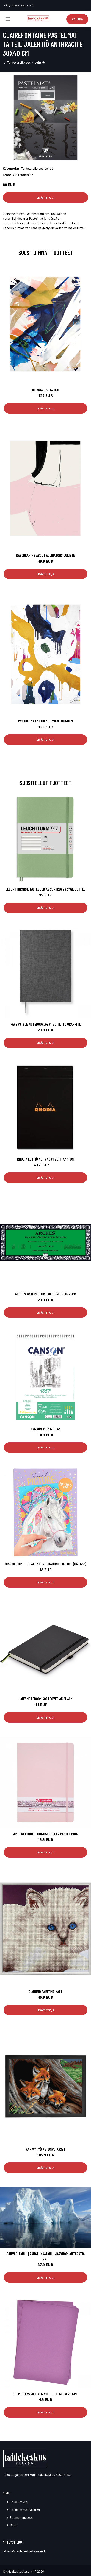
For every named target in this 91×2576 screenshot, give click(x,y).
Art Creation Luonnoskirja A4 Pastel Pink (45, 1833)
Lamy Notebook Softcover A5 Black (45, 1698)
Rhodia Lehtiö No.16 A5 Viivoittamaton (45, 1159)
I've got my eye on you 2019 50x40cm (45, 720)
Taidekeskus (19, 2502)
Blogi (13, 2525)
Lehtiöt (40, 62)
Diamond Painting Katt (45, 1991)
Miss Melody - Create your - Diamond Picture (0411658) (45, 1563)
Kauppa (77, 19)
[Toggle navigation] (8, 18)
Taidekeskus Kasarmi (25, 2510)
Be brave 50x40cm (45, 389)
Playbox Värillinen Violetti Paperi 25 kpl (46, 2393)
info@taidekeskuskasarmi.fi (18, 5)
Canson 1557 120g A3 (45, 1428)
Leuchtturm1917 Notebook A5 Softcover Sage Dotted (45, 889)
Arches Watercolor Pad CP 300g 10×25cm (45, 1294)
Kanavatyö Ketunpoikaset (45, 2149)
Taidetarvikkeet (19, 62)
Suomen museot (21, 2518)
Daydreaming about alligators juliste (45, 555)
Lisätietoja (45, 197)
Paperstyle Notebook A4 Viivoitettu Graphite (45, 1024)
